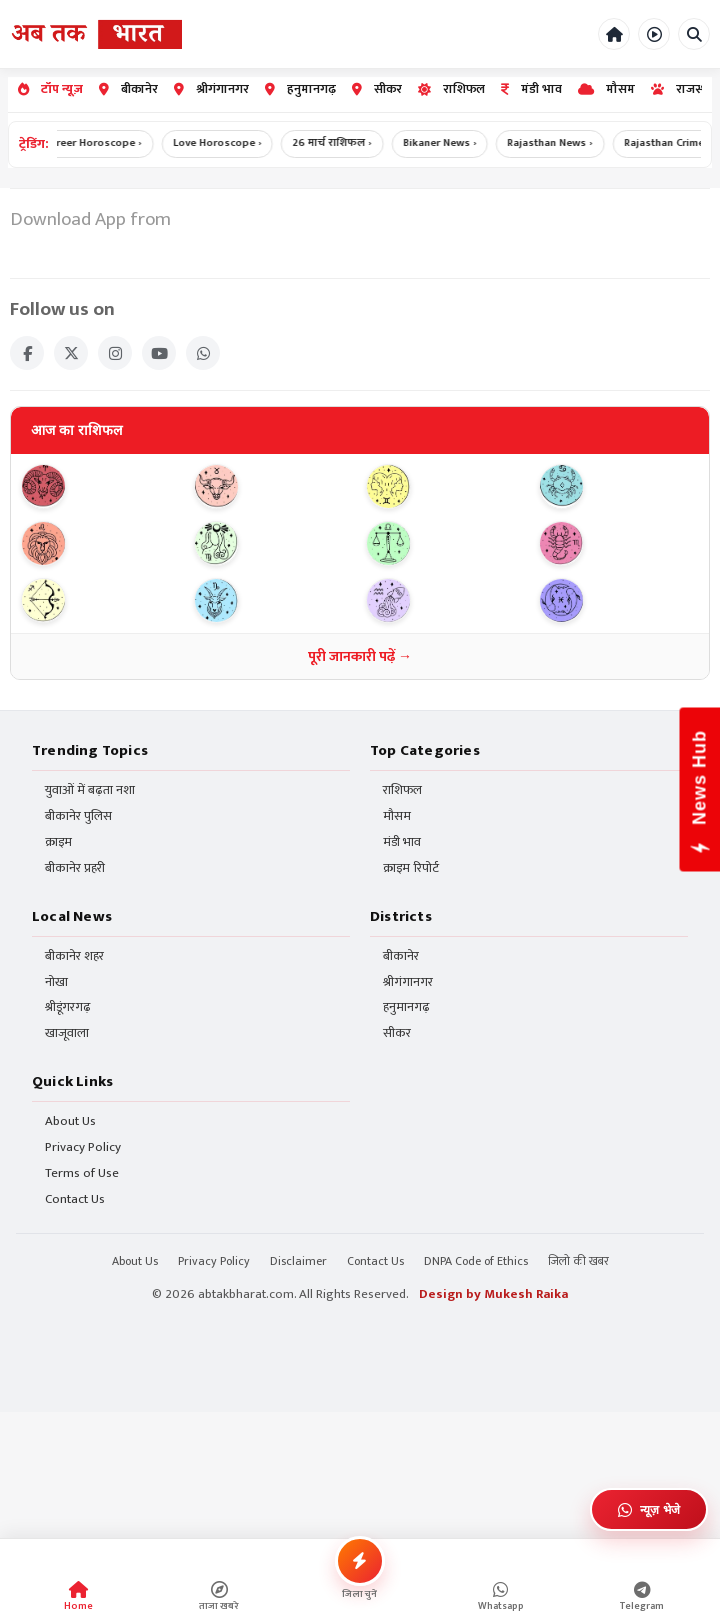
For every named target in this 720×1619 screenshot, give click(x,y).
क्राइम (58, 843)
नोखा (56, 982)
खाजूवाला (67, 1034)
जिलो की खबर (578, 1262)
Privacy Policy (83, 1148)
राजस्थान (685, 89)
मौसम (606, 89)
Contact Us (75, 1199)
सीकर (377, 89)
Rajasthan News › (561, 144)
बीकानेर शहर (74, 956)
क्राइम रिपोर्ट (411, 869)
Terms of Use (82, 1173)
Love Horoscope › (227, 144)
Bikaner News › (450, 144)
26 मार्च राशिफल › (342, 144)
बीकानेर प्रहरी (75, 869)
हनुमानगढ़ (300, 89)
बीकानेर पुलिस (78, 817)
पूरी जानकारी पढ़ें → (360, 656)
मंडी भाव (531, 89)
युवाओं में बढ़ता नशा (90, 791)
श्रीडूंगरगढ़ (68, 1008)
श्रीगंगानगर (211, 89)
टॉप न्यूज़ (50, 89)
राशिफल (451, 89)
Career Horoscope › (102, 144)
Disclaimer (298, 1262)
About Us (70, 1122)
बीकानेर (128, 89)
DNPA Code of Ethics (476, 1262)
